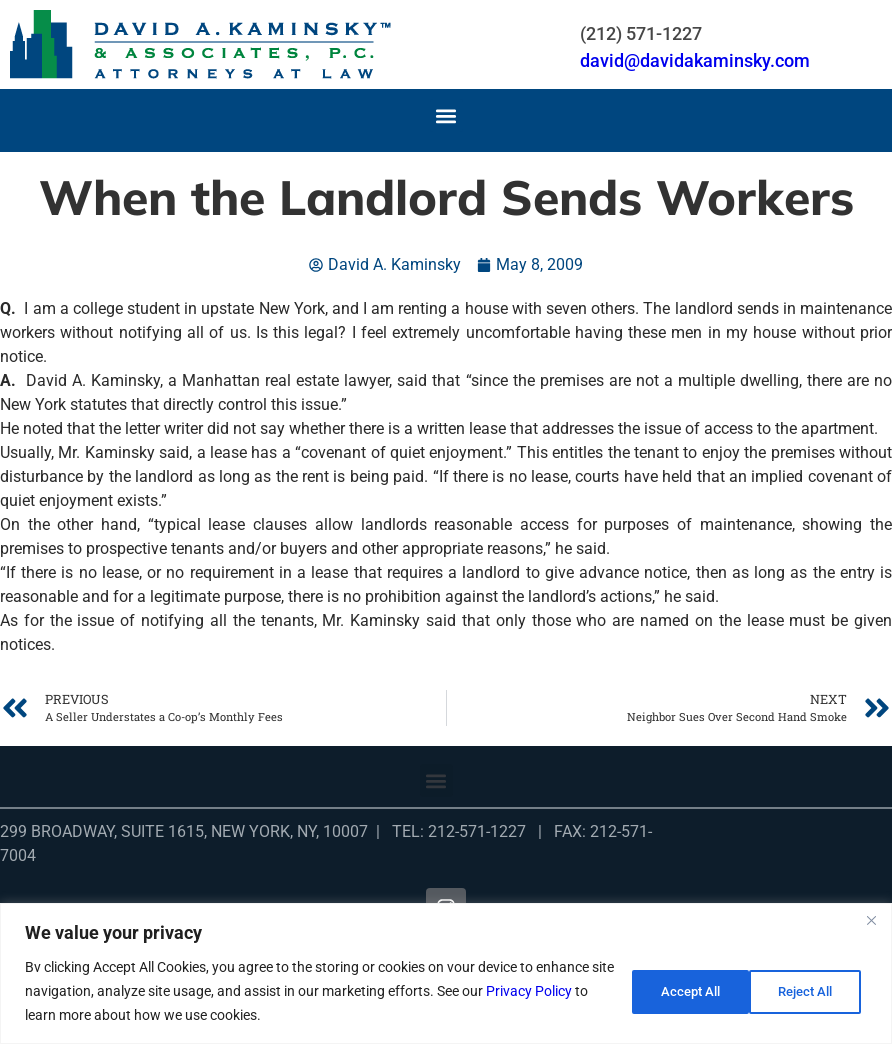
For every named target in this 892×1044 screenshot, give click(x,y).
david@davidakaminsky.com (695, 60)
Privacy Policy (554, 991)
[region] (446, 973)
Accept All (806, 991)
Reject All (677, 991)
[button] (446, 115)
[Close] (871, 920)
